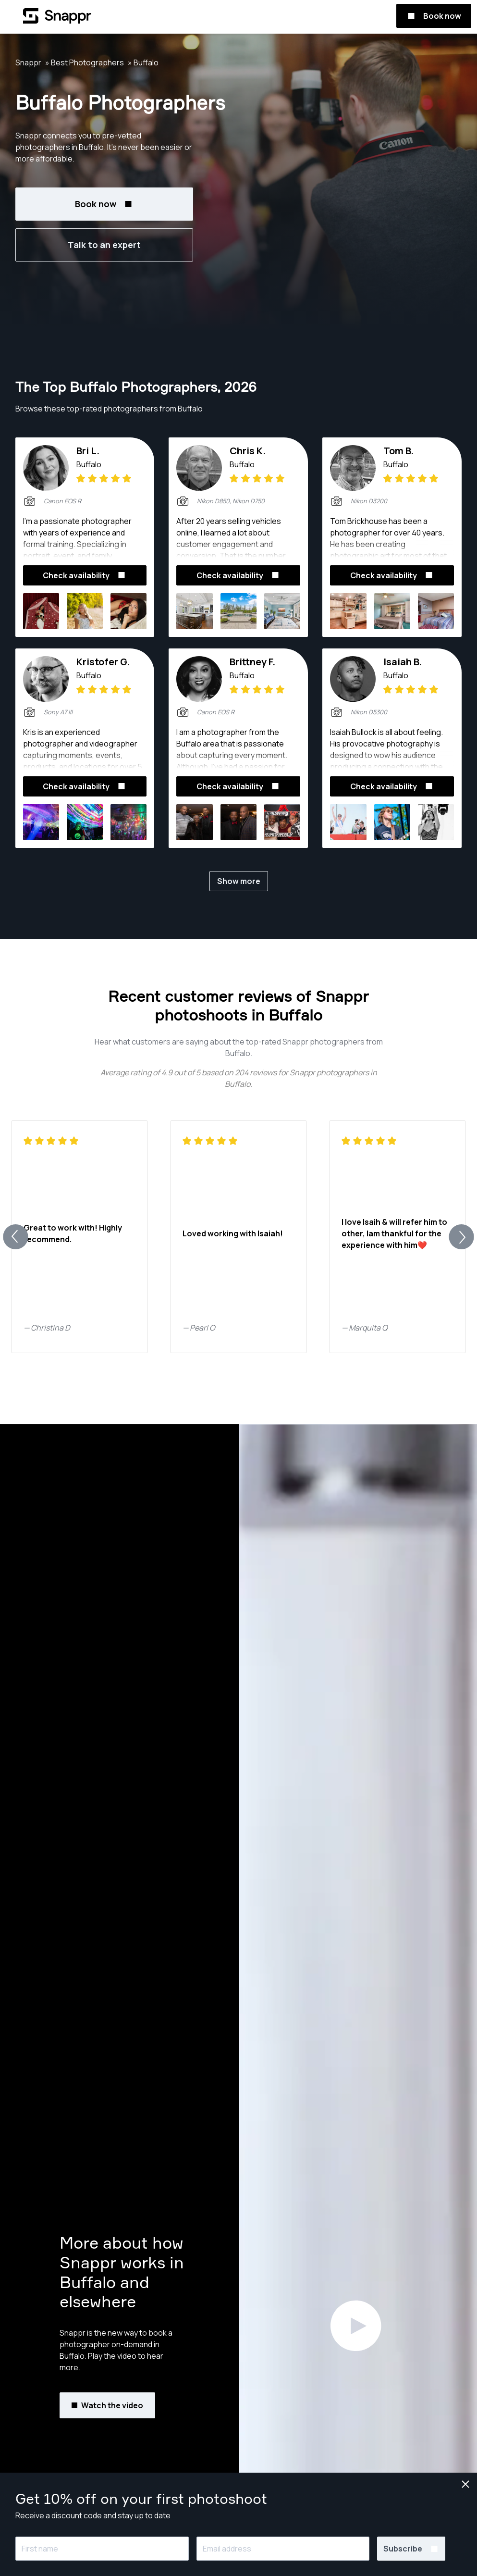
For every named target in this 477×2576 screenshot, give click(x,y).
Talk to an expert (104, 244)
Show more (238, 881)
